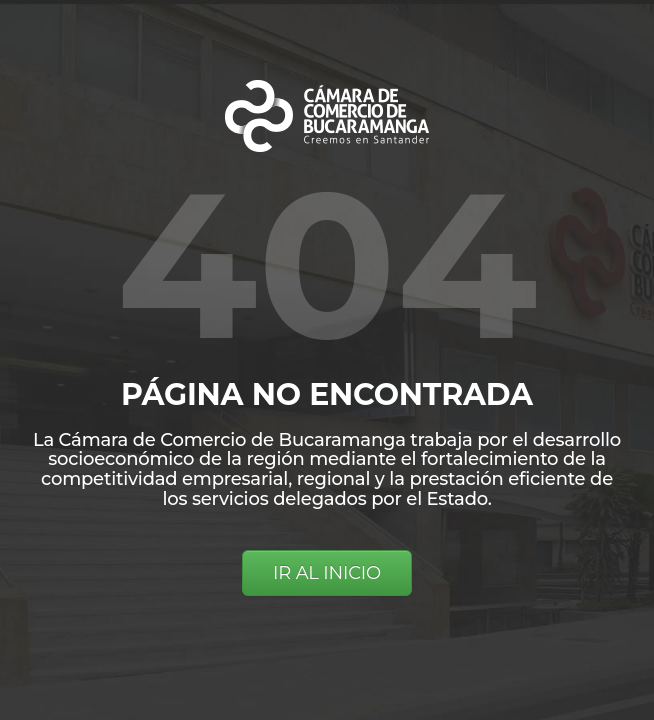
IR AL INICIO (327, 573)
